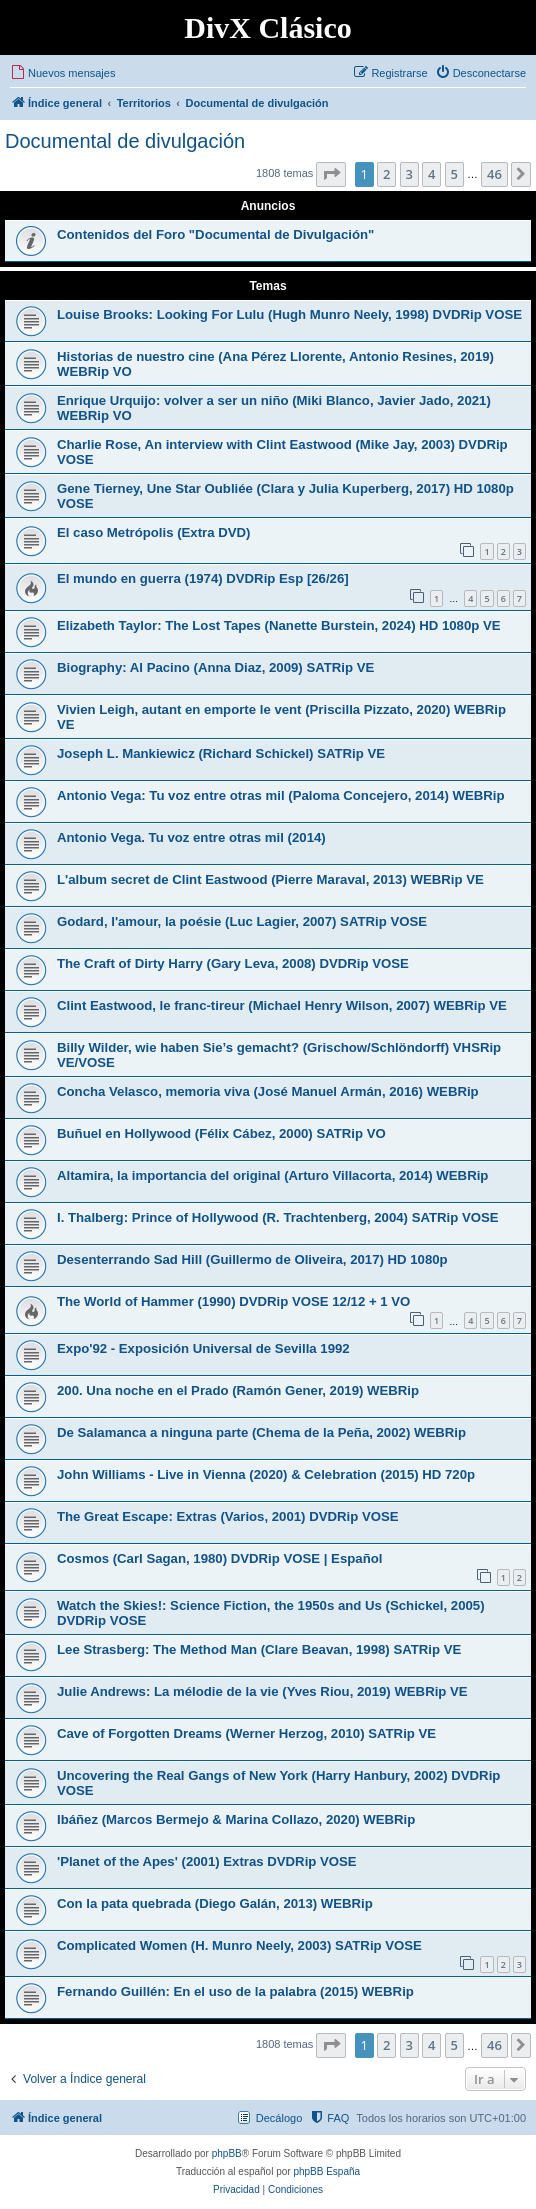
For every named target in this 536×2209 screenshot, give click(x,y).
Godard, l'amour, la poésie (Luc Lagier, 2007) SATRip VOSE (242, 921)
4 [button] (431, 174)
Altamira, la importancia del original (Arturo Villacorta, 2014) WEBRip (272, 1175)
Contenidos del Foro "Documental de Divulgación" (215, 234)
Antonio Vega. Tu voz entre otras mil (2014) (191, 837)
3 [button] (409, 174)
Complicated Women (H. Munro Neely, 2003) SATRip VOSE (239, 1945)
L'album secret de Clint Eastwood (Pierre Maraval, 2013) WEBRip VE (270, 879)
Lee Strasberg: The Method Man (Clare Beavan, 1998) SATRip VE (259, 1649)
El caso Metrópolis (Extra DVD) (153, 532)
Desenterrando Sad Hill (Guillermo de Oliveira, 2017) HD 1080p (252, 1259)
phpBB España (326, 2171)
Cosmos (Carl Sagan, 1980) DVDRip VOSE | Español (219, 1558)
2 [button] (386, 174)
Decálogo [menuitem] (279, 2118)
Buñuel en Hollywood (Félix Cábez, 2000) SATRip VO (221, 1133)
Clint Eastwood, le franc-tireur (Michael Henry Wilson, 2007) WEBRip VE (282, 1005)
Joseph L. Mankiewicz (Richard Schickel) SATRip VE (221, 753)
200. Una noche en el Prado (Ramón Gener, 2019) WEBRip (238, 1390)
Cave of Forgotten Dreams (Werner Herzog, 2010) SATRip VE (246, 1733)
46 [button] (494, 174)
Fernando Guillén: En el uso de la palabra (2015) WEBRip (235, 1991)
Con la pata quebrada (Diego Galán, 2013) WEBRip (215, 1903)
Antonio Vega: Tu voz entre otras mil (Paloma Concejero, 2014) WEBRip (280, 795)
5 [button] (454, 174)
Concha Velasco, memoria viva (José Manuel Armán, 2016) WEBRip (268, 1091)
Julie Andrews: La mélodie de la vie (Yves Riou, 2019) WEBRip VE (262, 1691)
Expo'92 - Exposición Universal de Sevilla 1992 (203, 1348)
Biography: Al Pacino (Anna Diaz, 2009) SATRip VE (215, 667)
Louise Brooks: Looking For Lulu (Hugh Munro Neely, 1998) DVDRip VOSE (289, 314)
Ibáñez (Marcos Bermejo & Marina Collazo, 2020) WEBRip (236, 1819)
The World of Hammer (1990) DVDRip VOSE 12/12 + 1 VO (233, 1301)
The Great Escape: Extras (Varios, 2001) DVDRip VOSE (228, 1516)
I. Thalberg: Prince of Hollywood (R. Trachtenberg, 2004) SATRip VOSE (278, 1217)
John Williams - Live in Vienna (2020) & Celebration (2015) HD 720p (266, 1474)
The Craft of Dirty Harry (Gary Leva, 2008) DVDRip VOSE (233, 963)
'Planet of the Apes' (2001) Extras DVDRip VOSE (207, 1861)
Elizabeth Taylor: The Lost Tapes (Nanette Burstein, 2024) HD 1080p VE (279, 625)
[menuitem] (62, 73)
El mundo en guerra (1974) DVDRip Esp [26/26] (203, 578)
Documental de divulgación (125, 141)
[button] (331, 174)
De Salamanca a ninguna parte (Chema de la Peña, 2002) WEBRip (261, 1432)
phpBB (227, 2153)
